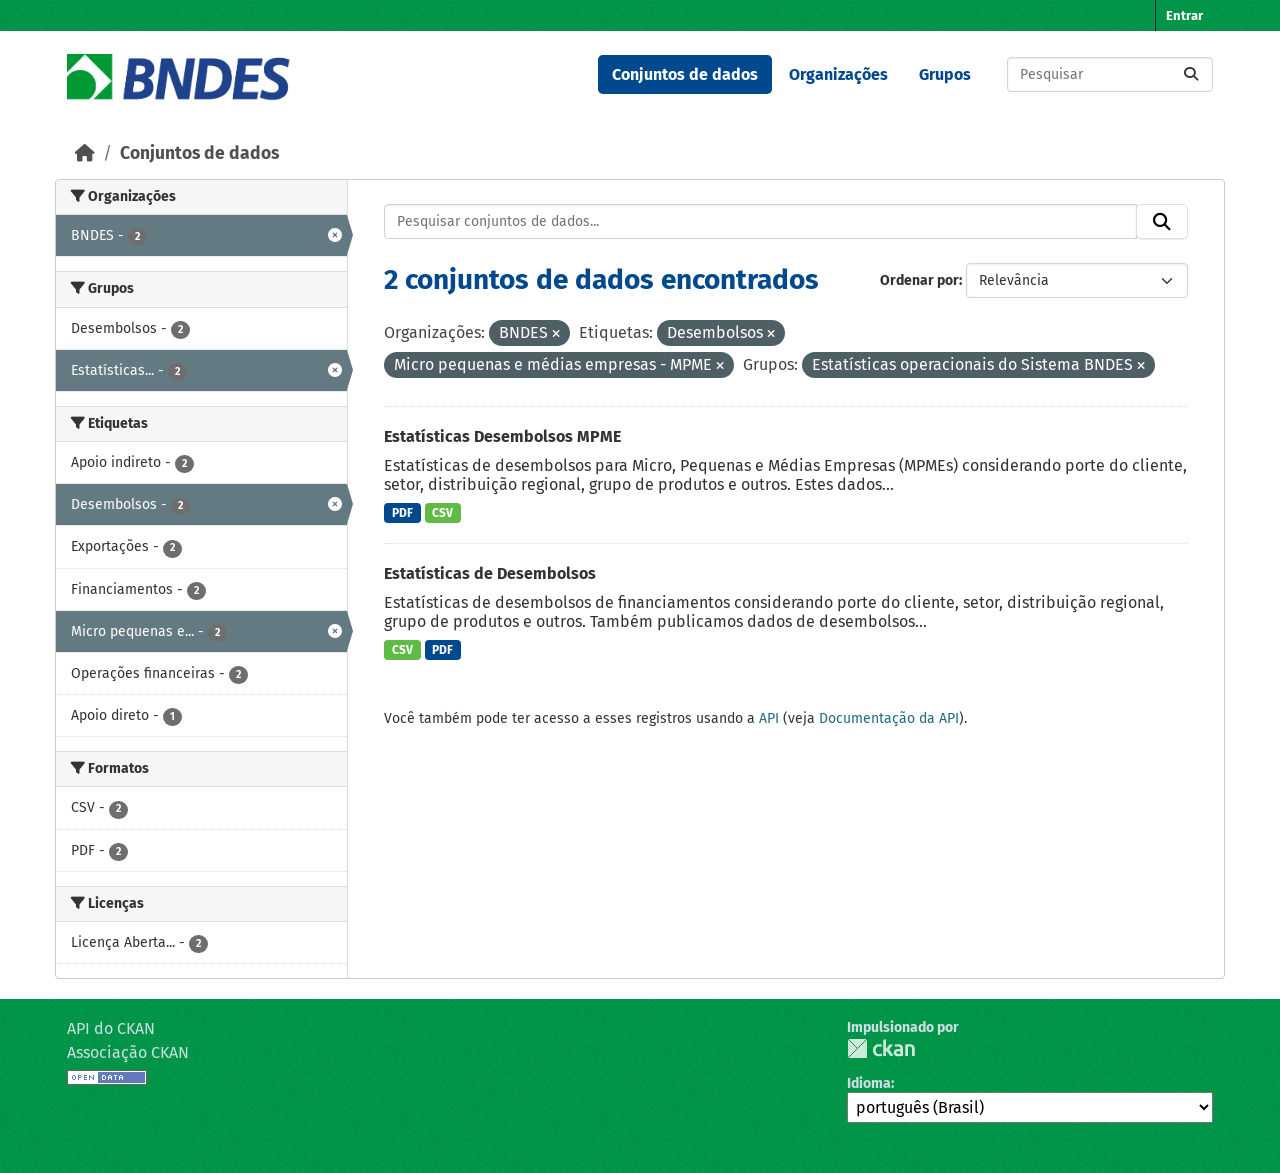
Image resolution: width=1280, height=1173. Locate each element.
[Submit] (1191, 74)
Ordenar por (919, 280)
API (769, 718)
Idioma (869, 1083)
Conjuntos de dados (685, 74)
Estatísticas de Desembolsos (490, 573)
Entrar (1184, 15)
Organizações (838, 74)
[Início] (85, 153)
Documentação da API (889, 718)
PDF (402, 513)
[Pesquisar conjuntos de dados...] (1110, 74)
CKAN (881, 1048)
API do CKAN (111, 1028)
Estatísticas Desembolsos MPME (502, 436)
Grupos (945, 74)
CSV (442, 513)
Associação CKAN (128, 1052)
